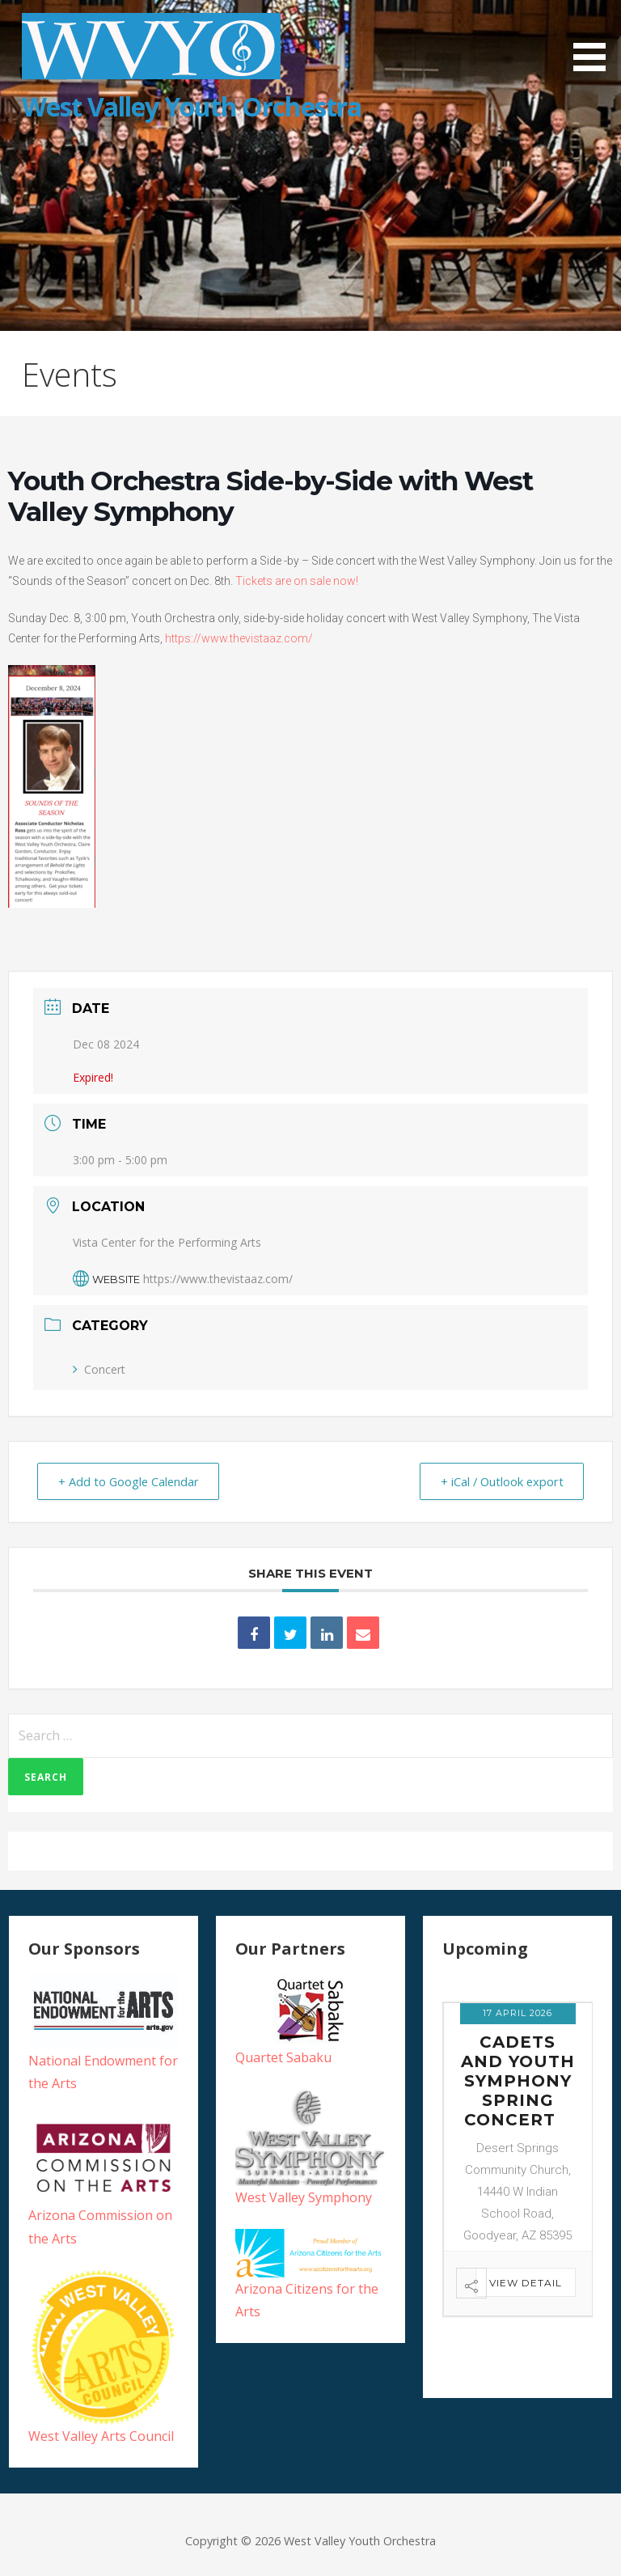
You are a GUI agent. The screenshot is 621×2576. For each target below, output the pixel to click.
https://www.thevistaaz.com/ (239, 638)
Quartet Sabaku (283, 2057)
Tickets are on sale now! (296, 580)
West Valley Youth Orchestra (191, 106)
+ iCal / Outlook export (497, 1481)
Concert (99, 1369)
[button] (595, 38)
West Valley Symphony (303, 2197)
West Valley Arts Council (101, 2436)
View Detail (525, 2283)
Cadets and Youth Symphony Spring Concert (518, 2080)
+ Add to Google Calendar (132, 1481)
